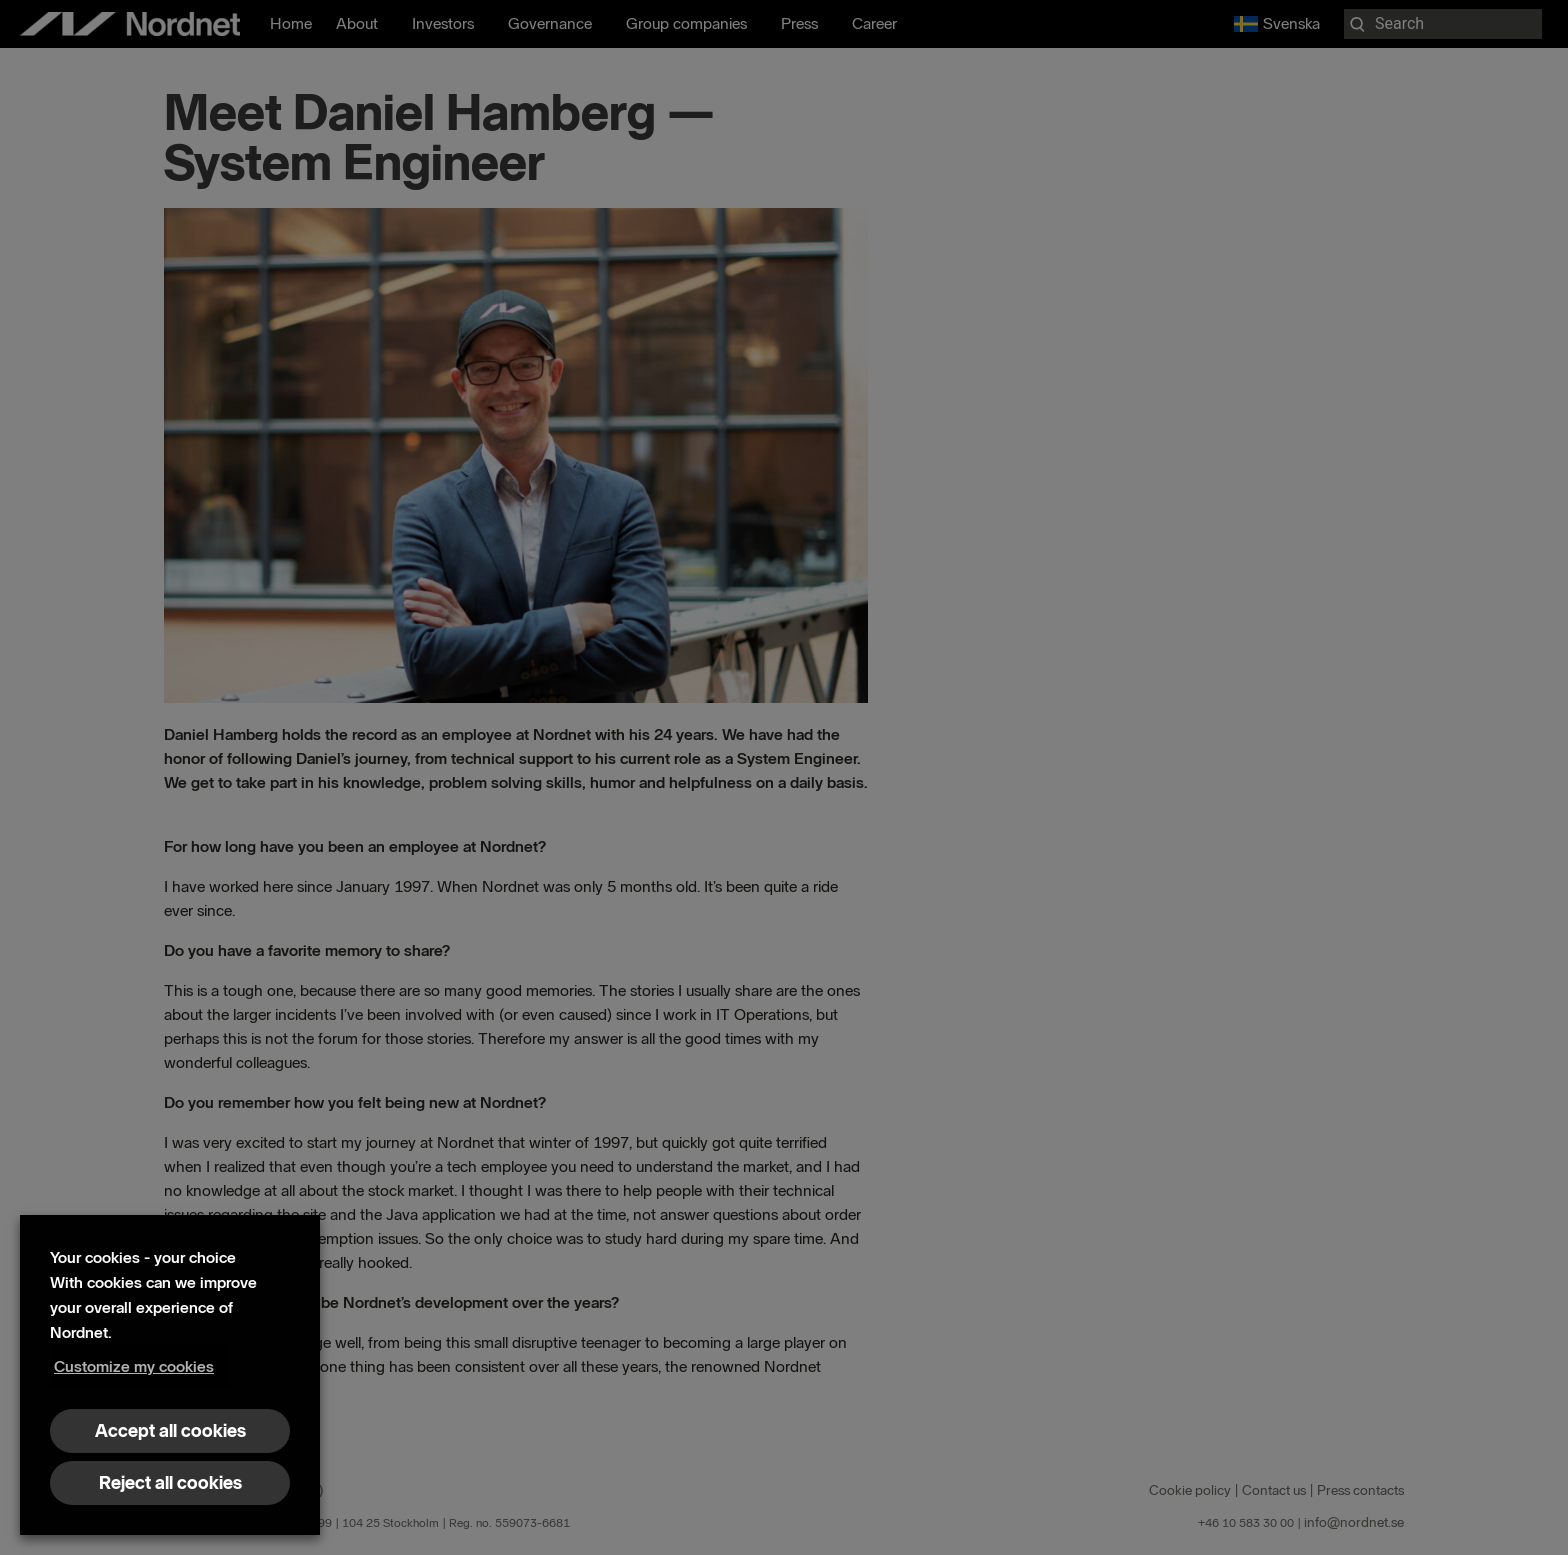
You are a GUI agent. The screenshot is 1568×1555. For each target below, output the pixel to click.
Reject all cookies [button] (170, 1483)
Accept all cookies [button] (170, 1431)
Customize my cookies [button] (134, 1366)
